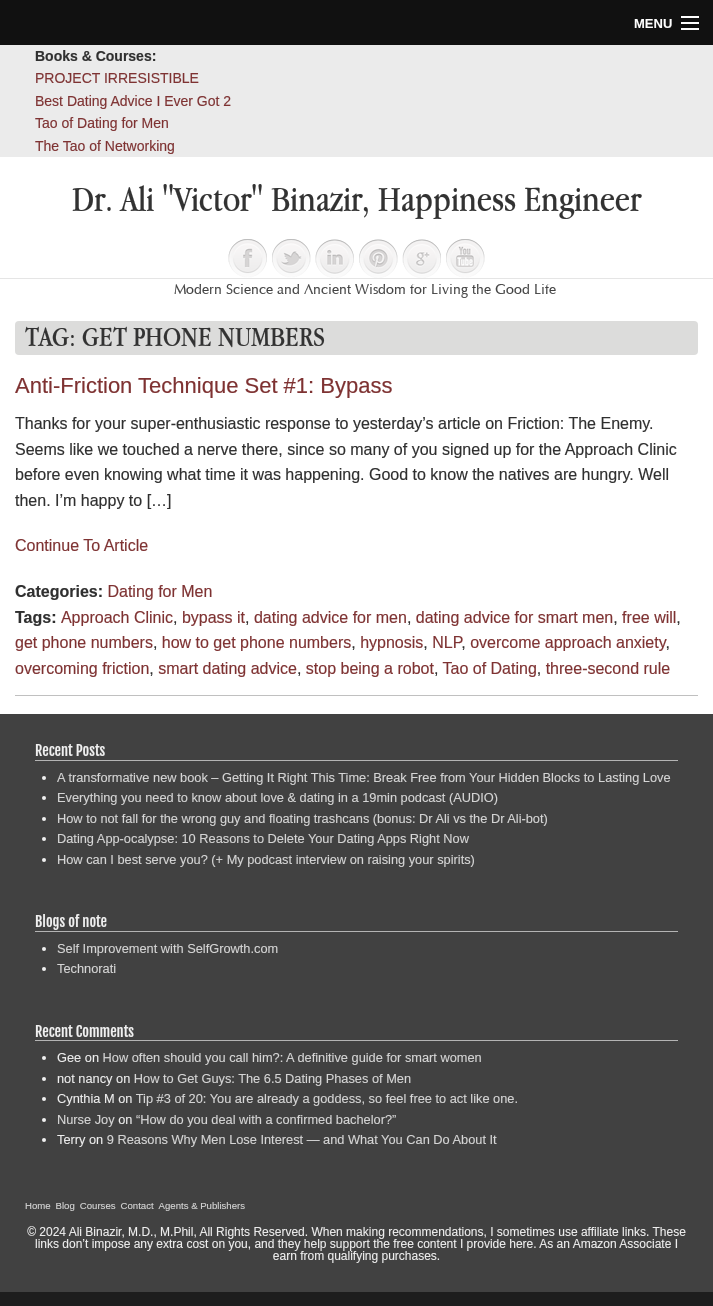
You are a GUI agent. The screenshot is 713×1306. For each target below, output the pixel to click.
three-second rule (608, 668)
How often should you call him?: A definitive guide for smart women (292, 1057)
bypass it (213, 617)
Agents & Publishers (202, 1205)
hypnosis (391, 642)
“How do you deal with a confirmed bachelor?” (266, 1119)
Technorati (86, 968)
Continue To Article (81, 545)
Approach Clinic (117, 617)
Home (38, 1205)
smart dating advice (227, 668)
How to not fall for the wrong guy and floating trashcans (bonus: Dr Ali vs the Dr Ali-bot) (302, 818)
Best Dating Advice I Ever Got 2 (133, 101)
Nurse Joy (86, 1119)
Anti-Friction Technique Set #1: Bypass (203, 385)
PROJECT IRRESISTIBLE (117, 78)
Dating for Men (159, 591)
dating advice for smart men (514, 617)
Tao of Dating (490, 668)
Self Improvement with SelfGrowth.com (167, 948)
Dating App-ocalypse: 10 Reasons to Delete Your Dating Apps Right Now (263, 838)
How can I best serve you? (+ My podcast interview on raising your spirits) (266, 859)
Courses (98, 1205)
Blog (65, 1205)
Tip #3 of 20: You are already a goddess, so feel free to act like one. (327, 1098)
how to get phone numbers (256, 642)
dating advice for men (330, 617)
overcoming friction (82, 668)
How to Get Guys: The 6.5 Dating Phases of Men (272, 1078)
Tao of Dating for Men (102, 123)
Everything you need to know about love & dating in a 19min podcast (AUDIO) (277, 797)
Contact (137, 1205)
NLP (446, 642)
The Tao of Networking (105, 146)
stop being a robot (370, 668)
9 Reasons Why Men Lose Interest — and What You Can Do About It (302, 1139)
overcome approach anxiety (567, 642)
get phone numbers (84, 642)
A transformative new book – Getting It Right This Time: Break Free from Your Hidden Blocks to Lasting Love (364, 777)
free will (649, 617)
